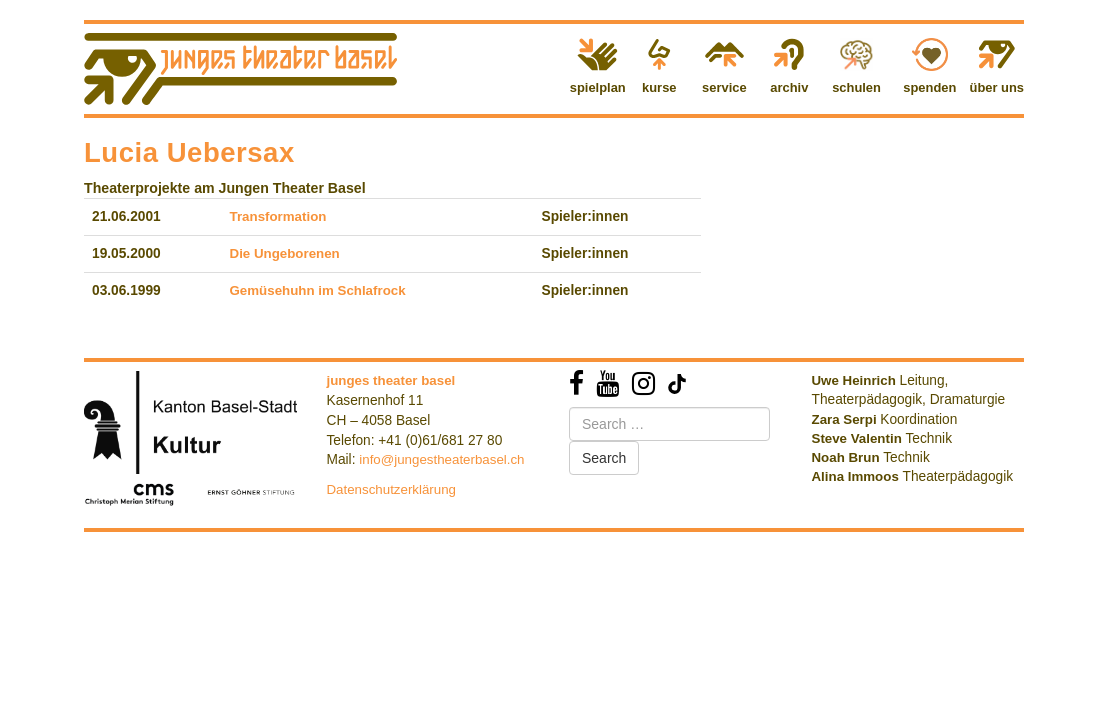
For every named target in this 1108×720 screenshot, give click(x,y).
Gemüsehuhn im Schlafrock (318, 290)
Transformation (278, 216)
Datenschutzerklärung (392, 489)
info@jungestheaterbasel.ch (441, 459)
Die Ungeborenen (285, 253)
